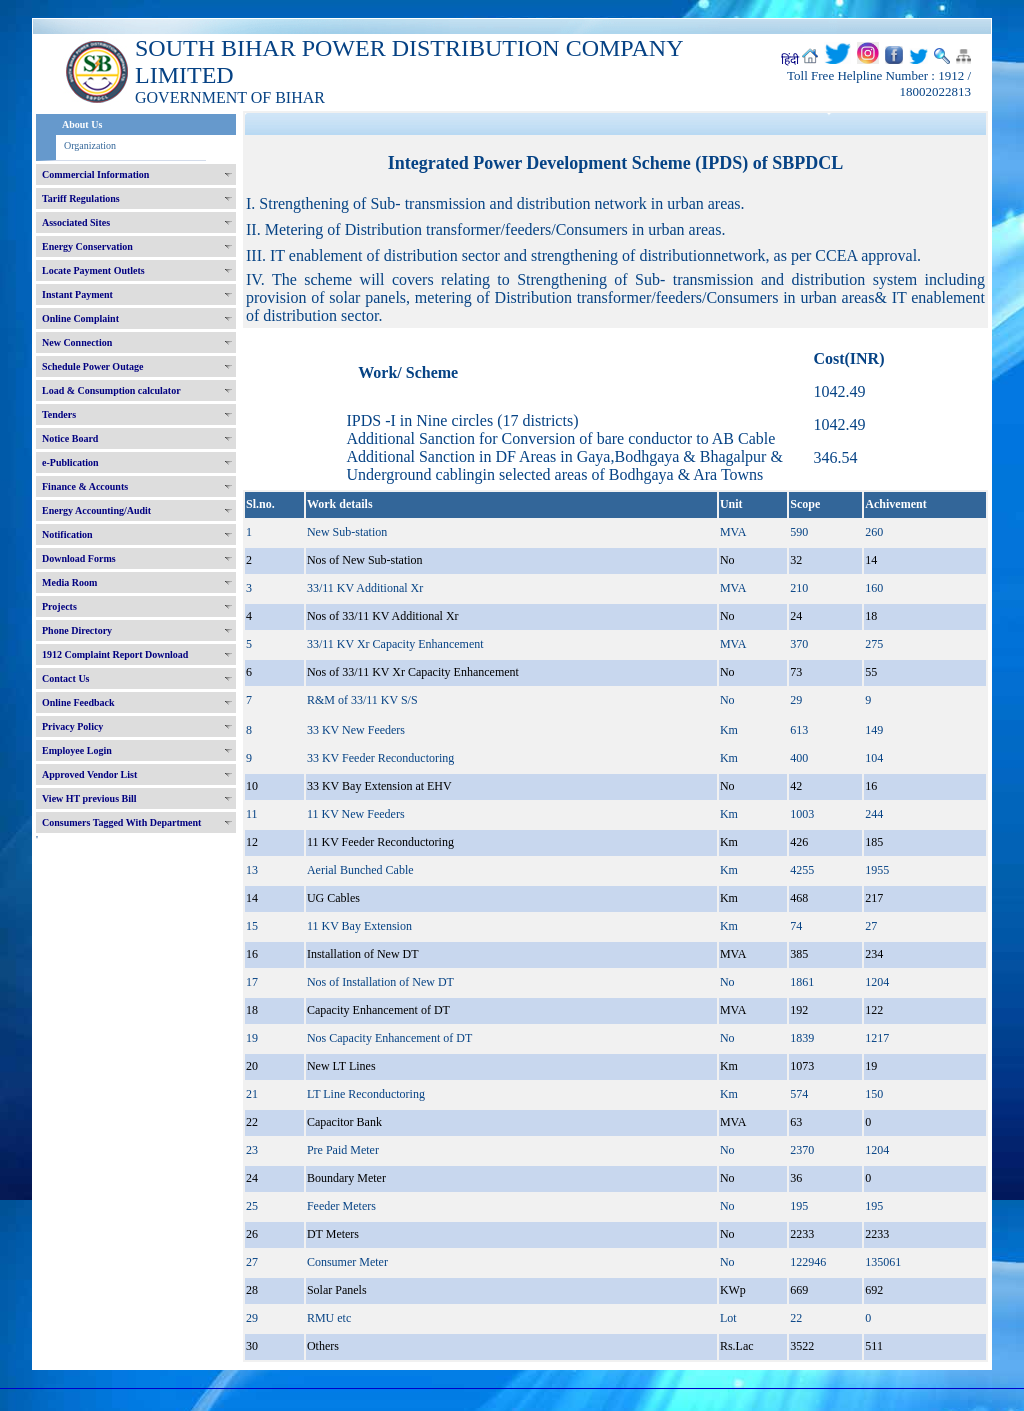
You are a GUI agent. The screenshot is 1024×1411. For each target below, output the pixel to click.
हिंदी (790, 60)
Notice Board (70, 438)
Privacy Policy (72, 726)
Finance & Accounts (85, 486)
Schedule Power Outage (92, 366)
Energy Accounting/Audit (96, 510)
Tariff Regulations (81, 198)
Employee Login (77, 750)
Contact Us (66, 678)
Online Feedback (78, 702)
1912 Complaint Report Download (115, 654)
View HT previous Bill (89, 798)
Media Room (69, 582)
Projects (59, 606)
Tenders (59, 414)
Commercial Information (95, 174)
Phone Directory (77, 630)
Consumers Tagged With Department (121, 822)
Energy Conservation (87, 246)
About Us (82, 124)
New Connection (77, 342)
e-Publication (70, 462)
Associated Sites (76, 222)
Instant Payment (77, 294)
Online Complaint (80, 318)
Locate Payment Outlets (93, 270)
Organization (90, 145)
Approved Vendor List (89, 774)
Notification (67, 534)
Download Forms (79, 558)
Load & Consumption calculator (111, 390)
